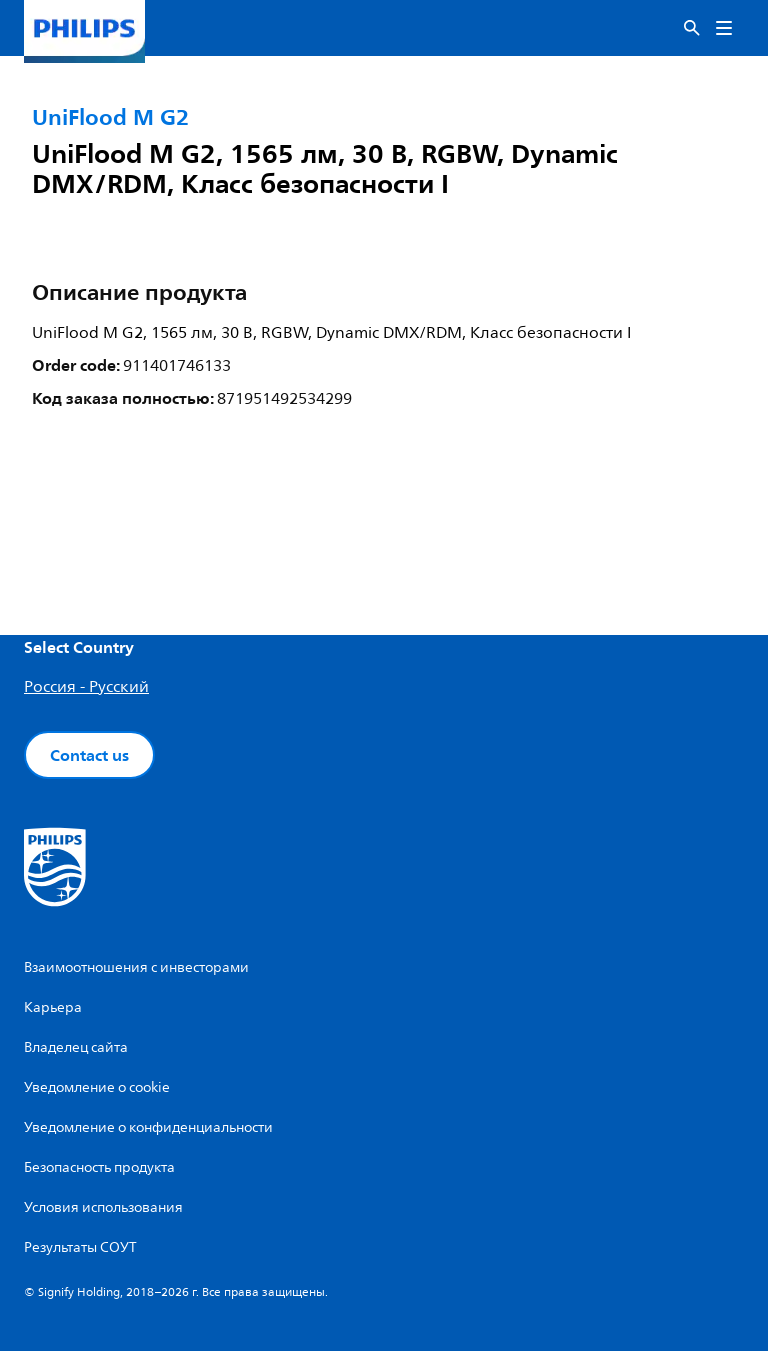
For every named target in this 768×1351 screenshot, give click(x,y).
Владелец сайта (76, 1047)
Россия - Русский (86, 687)
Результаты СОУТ (80, 1247)
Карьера (53, 1007)
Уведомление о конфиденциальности (148, 1127)
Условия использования (103, 1207)
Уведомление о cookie (97, 1087)
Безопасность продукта (99, 1167)
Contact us (89, 755)
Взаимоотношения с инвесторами (136, 967)
